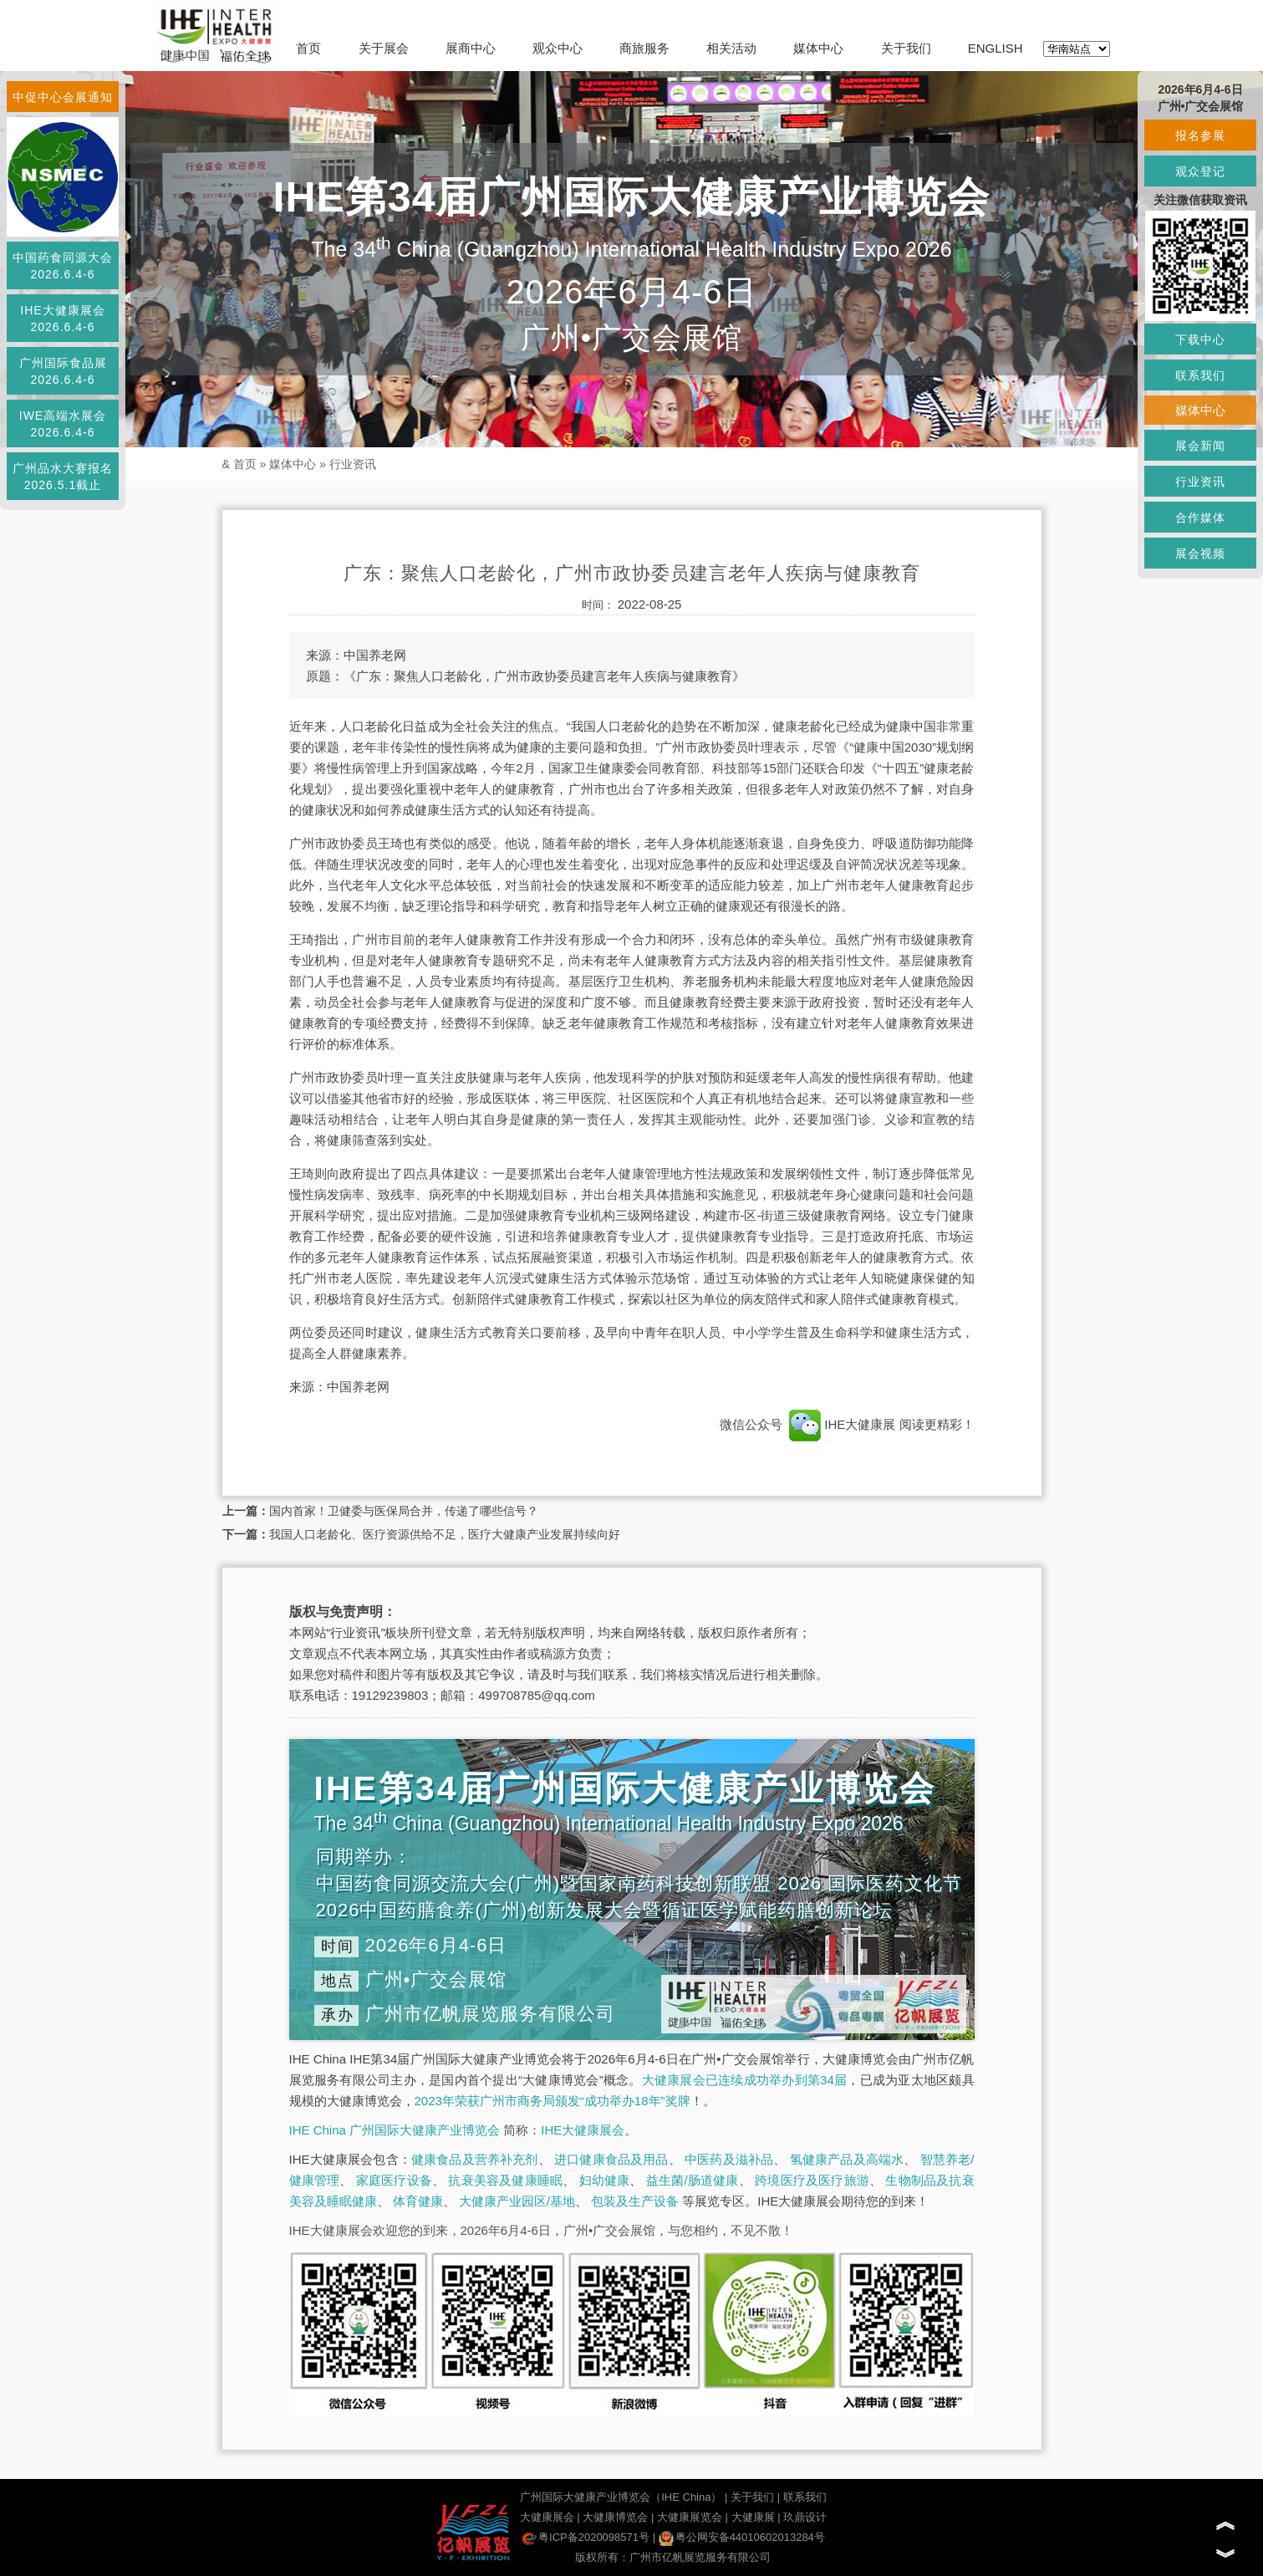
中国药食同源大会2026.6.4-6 (63, 266)
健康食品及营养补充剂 (474, 2159)
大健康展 (753, 2517)
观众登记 (1200, 171)
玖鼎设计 (805, 2517)
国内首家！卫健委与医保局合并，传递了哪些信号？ (403, 1511)
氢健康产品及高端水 (847, 2159)
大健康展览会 (689, 2517)
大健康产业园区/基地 (517, 2201)
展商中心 (471, 48)
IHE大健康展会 (582, 2130)
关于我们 (906, 48)
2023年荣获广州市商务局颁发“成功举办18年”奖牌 (552, 2101)
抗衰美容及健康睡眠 (505, 2180)
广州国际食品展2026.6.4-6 (63, 371)
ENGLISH (995, 48)
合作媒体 (1200, 517)
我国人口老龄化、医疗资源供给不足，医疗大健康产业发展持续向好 (444, 1534)
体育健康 (418, 2201)
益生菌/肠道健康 (692, 2180)
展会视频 (1200, 553)
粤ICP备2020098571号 (585, 2537)
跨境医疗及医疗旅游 (812, 2180)
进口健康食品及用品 (611, 2159)
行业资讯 (352, 464)
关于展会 (384, 48)
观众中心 (557, 48)
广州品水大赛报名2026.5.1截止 (63, 477)
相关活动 (731, 48)
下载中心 (1200, 339)
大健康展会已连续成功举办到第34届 (745, 2080)
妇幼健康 (604, 2180)
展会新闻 (1200, 445)
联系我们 (805, 2497)
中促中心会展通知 (63, 97)
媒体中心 (818, 48)
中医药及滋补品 (729, 2159)
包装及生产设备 (635, 2201)
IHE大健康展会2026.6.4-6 (62, 319)
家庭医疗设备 (394, 2180)
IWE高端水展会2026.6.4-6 (62, 424)
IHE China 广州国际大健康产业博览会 (395, 2130)
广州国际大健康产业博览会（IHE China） (620, 2497)
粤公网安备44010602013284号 (742, 2537)
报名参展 (1200, 135)
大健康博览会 (615, 2517)
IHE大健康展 (842, 1424)
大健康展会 (547, 2517)
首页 (308, 48)
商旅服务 (644, 48)
